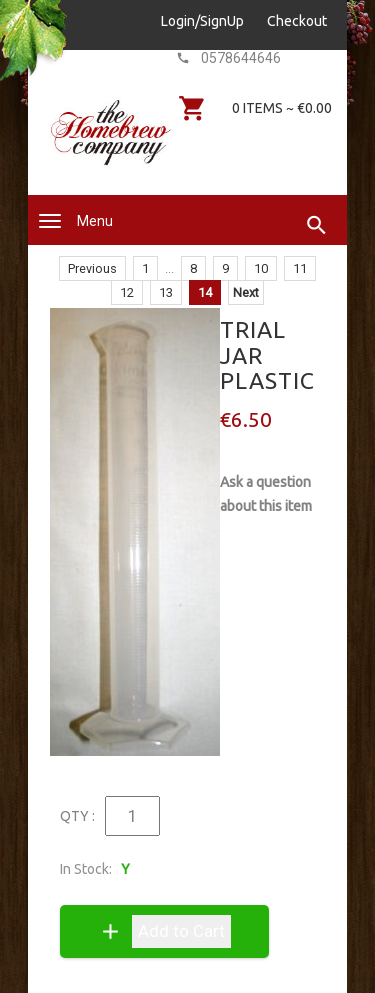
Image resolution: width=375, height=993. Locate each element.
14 (205, 292)
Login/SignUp (202, 21)
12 (127, 292)
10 (261, 268)
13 (166, 292)
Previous (92, 268)
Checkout (297, 21)
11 (300, 268)
